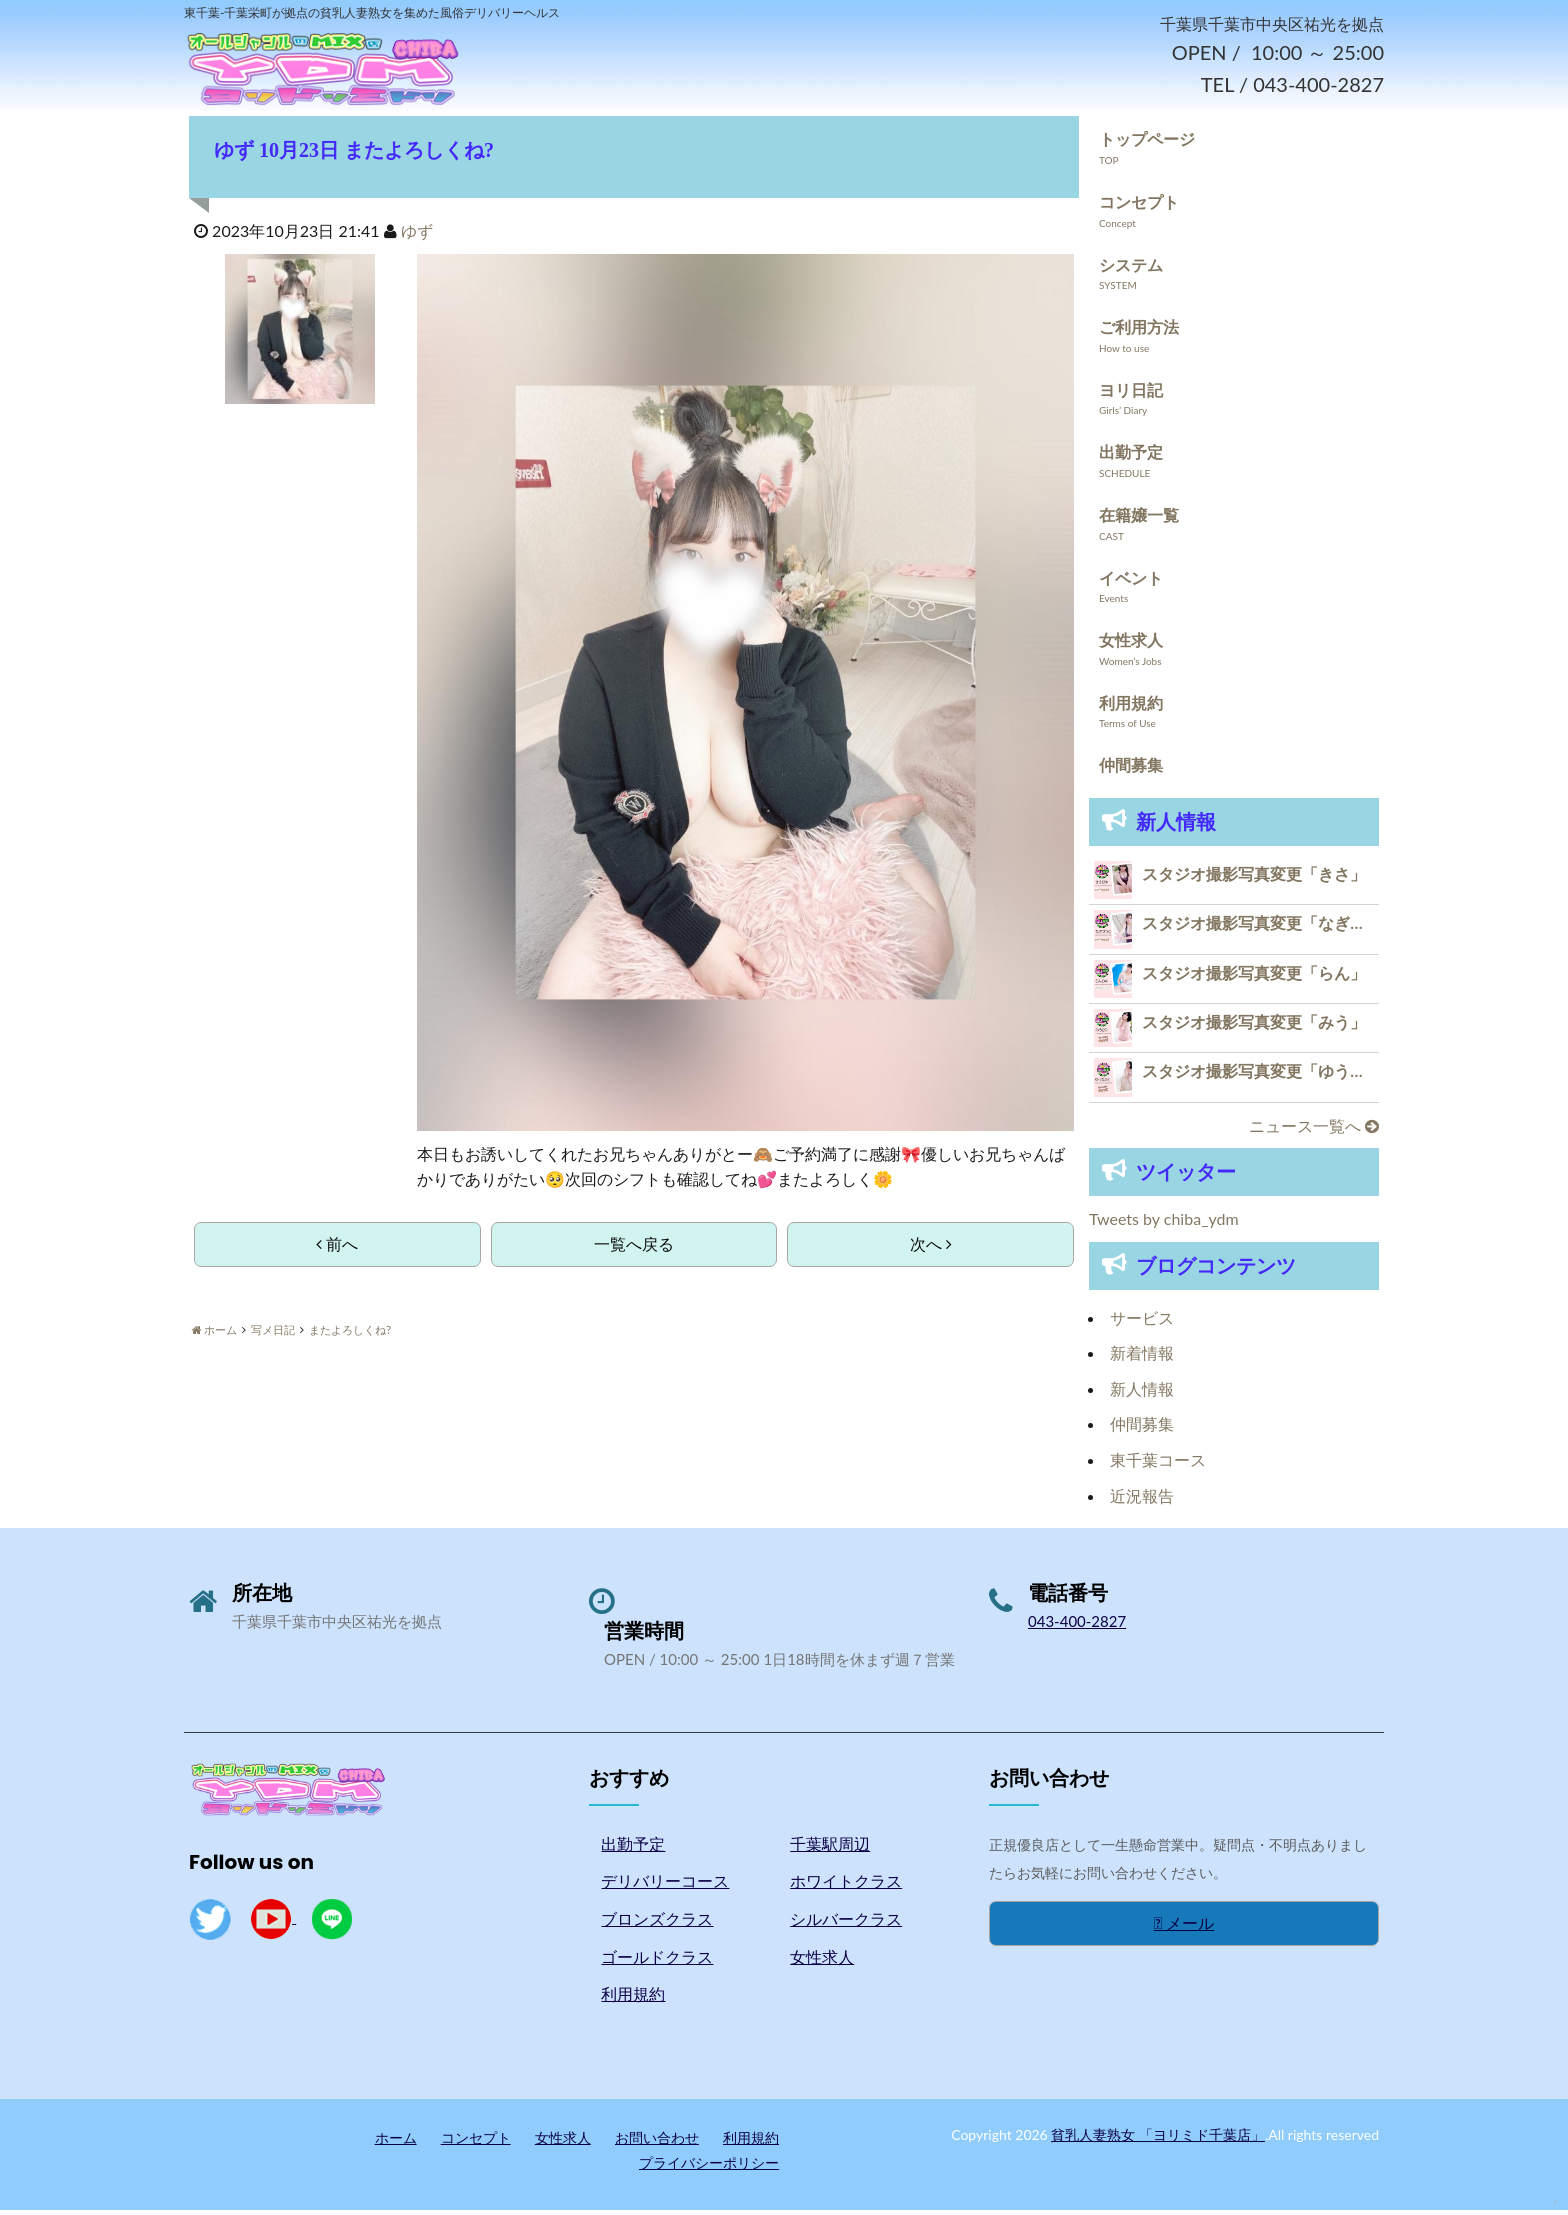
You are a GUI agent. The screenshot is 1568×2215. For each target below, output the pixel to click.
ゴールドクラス (657, 1961)
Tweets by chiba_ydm (1164, 1224)
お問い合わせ (657, 2142)
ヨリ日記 (1131, 394)
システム (1131, 269)
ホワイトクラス (846, 1886)
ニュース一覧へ (1314, 1130)
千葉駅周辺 (830, 1848)
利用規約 (1131, 707)
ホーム (396, 2142)
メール (1184, 1928)
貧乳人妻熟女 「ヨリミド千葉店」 (1158, 2139)
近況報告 (1142, 1500)
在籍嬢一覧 (1139, 519)
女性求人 (1131, 645)
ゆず (417, 236)
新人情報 (1142, 1393)
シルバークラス (846, 1924)
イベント (1131, 582)
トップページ (1147, 144)
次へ (931, 1249)
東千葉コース (1158, 1465)
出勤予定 (1131, 457)
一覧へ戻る (634, 1249)
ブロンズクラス (657, 1924)
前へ (337, 1249)
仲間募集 (1131, 770)
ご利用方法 (1139, 332)
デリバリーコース (665, 1886)
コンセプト (1139, 206)
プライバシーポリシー (709, 2168)
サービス (1142, 1322)
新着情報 (1142, 1358)
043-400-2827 (1077, 1627)
